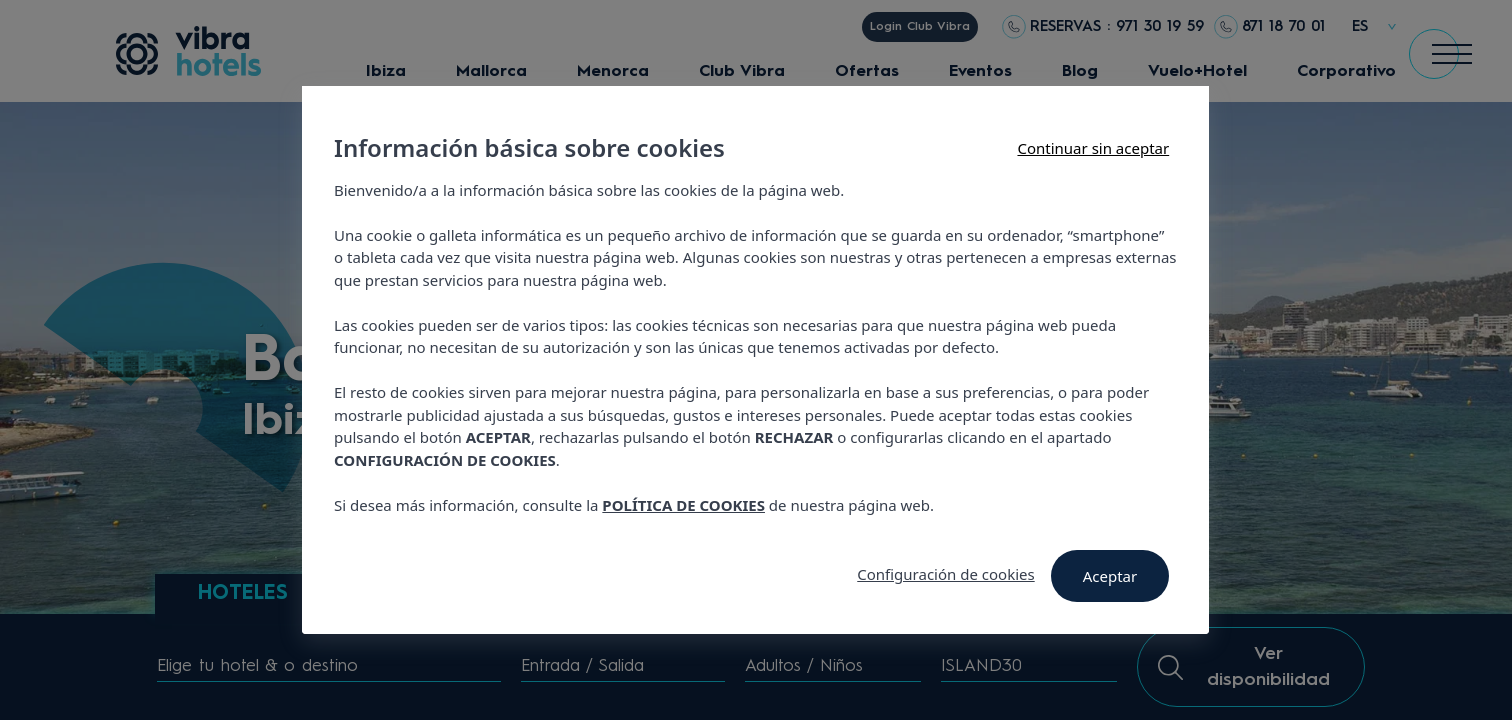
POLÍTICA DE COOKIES (684, 505)
